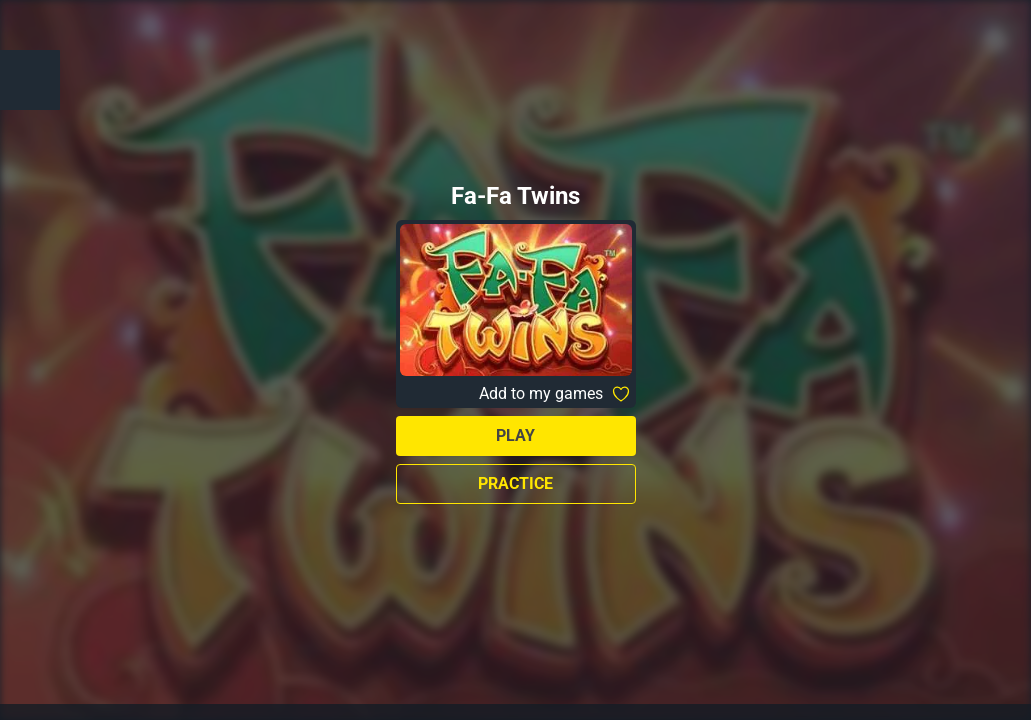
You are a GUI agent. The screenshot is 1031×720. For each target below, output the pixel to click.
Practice (515, 483)
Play (515, 435)
